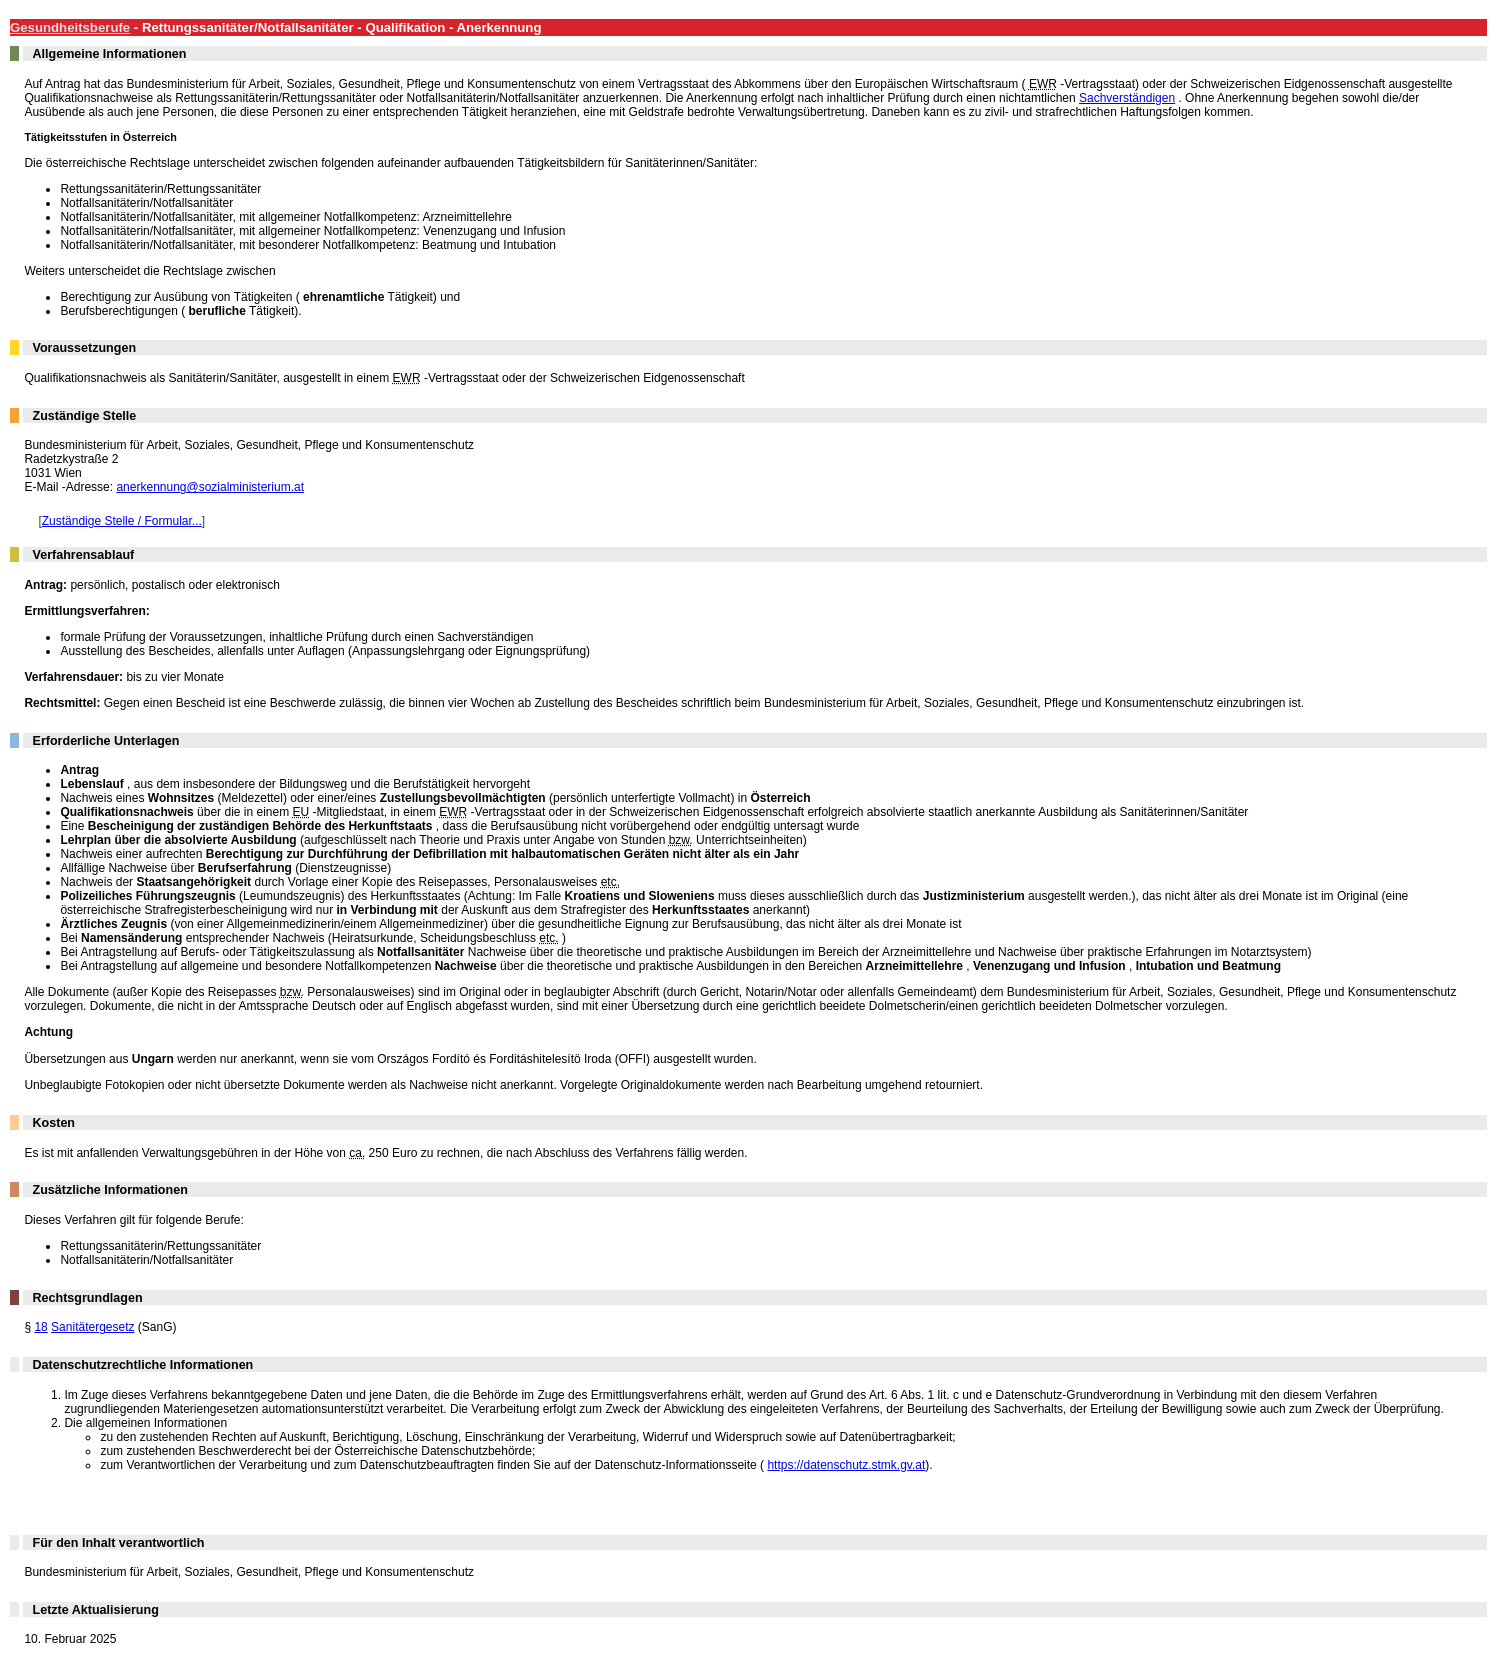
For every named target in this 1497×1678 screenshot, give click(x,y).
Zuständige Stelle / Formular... (122, 521)
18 (40, 1327)
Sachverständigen (1127, 98)
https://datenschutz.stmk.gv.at (846, 1465)
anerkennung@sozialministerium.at (210, 487)
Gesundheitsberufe (70, 27)
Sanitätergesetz (92, 1327)
